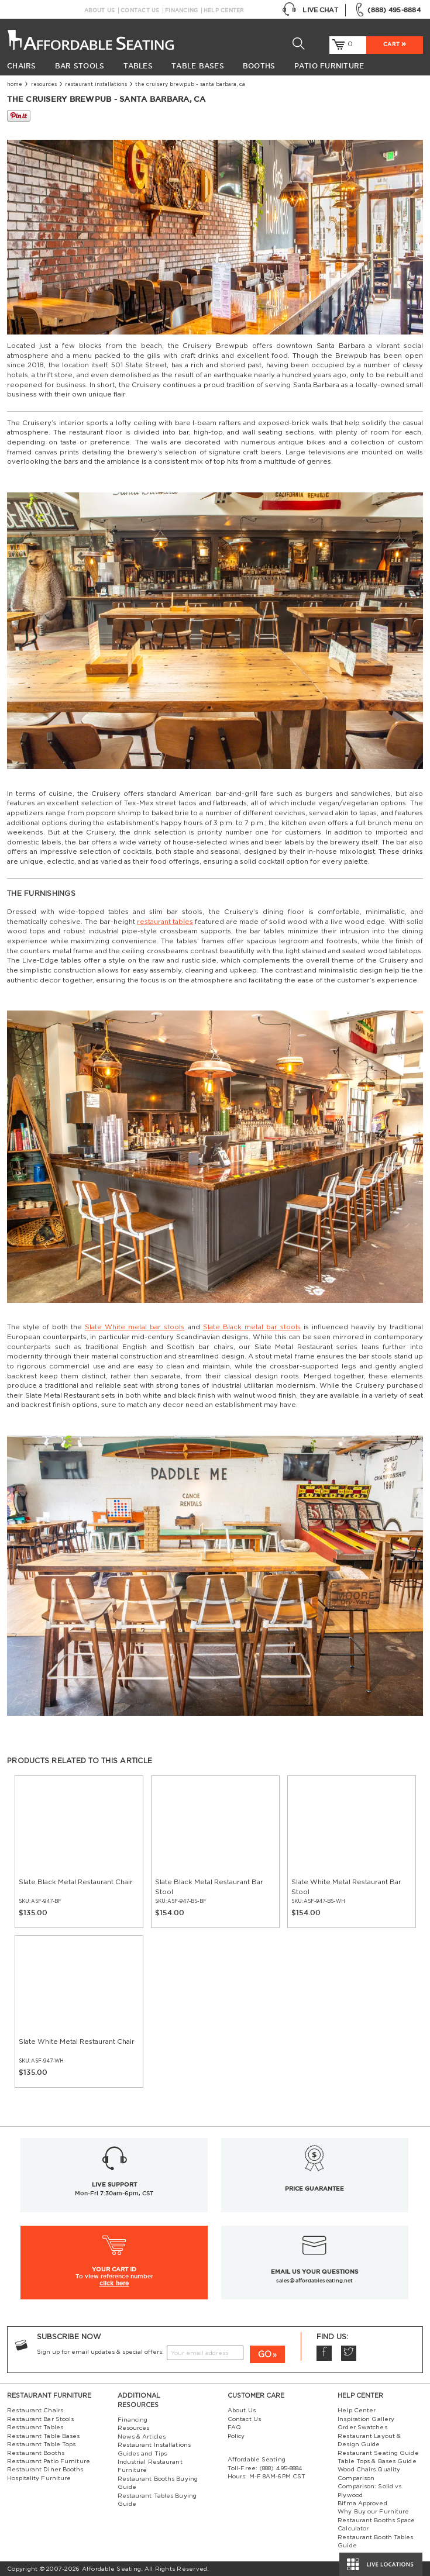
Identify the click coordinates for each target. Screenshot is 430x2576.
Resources (44, 84)
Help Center (224, 10)
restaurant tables (165, 922)
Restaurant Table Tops (41, 2444)
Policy (236, 2436)
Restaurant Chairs (35, 2410)
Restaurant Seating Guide (378, 2453)
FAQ (234, 2427)
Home (14, 84)
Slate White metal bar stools (134, 1327)
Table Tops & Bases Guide (377, 2461)
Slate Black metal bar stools (252, 1327)
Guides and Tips (142, 2454)
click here (114, 2283)
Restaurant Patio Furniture (48, 2461)
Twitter (348, 2353)
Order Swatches (362, 2427)
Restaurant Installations (96, 84)
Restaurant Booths (35, 2453)
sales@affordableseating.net (314, 2281)
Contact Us (140, 10)
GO (264, 2354)
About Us (99, 10)
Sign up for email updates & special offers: (100, 2352)
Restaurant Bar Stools (40, 2419)
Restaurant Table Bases (43, 2436)
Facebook (324, 2353)
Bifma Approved (362, 2503)
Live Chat (310, 10)
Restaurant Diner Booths (45, 2469)
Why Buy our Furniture (373, 2512)
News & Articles (142, 2437)
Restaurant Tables (35, 2427)
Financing (181, 10)
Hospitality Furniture (39, 2478)
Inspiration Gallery (366, 2419)
